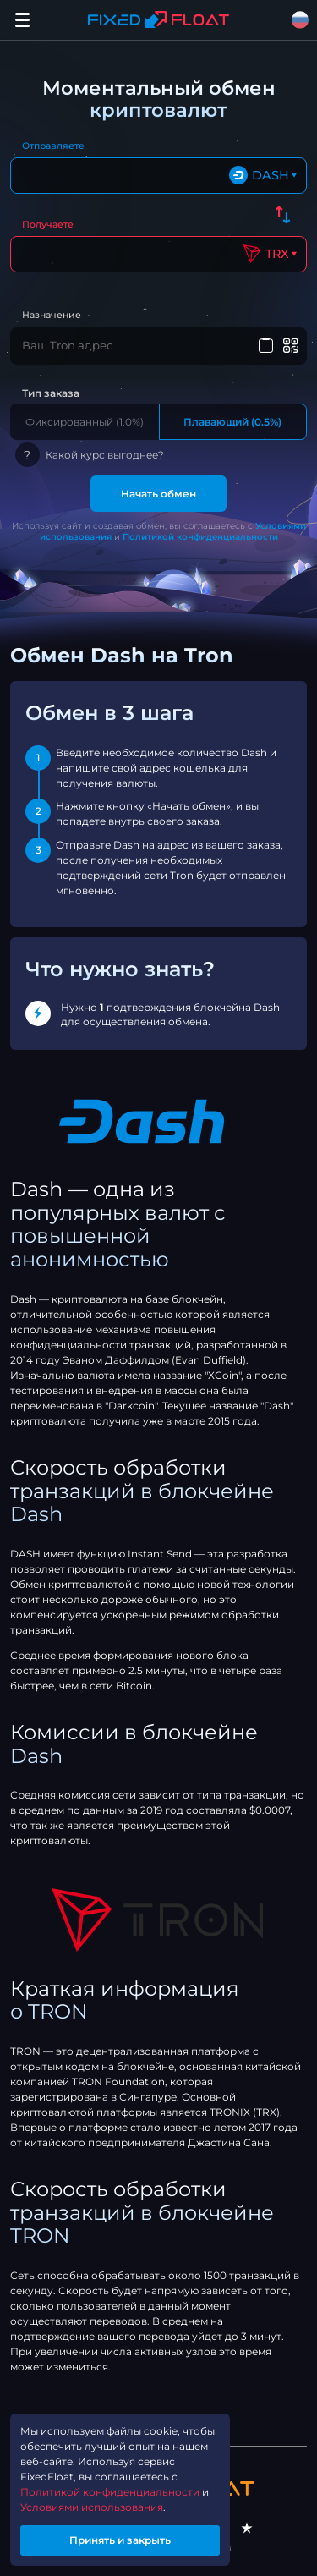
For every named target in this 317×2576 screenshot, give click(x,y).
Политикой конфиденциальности (200, 536)
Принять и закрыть (120, 2540)
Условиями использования (91, 2507)
